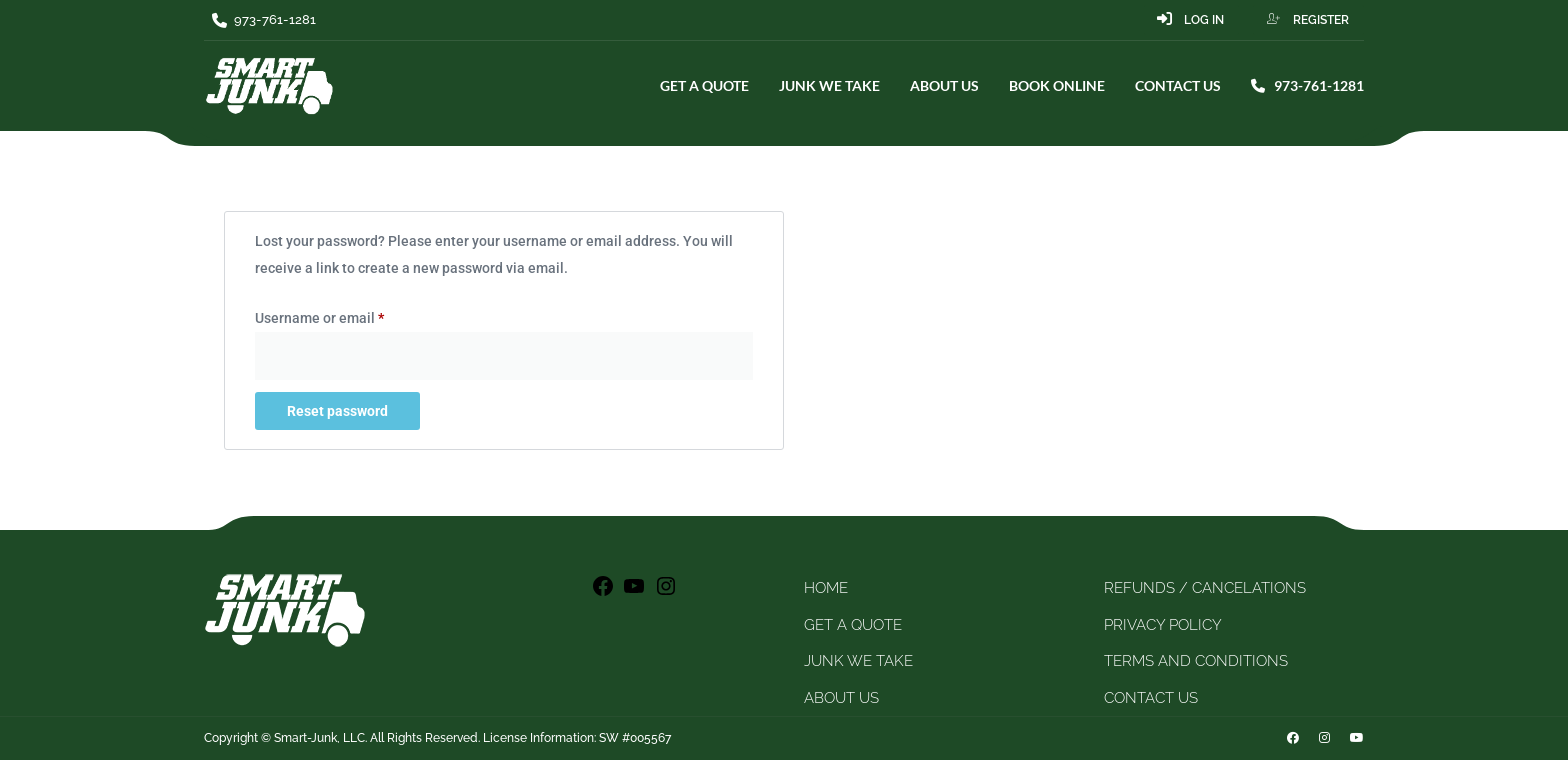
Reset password (337, 411)
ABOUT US (944, 85)
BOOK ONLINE (1057, 85)
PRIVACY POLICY (1163, 625)
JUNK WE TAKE (829, 85)
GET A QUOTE (704, 85)
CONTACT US (1178, 85)
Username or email (348, 315)
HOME (826, 588)
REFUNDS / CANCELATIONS (1205, 588)
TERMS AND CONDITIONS (1196, 661)
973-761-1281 (1307, 85)
